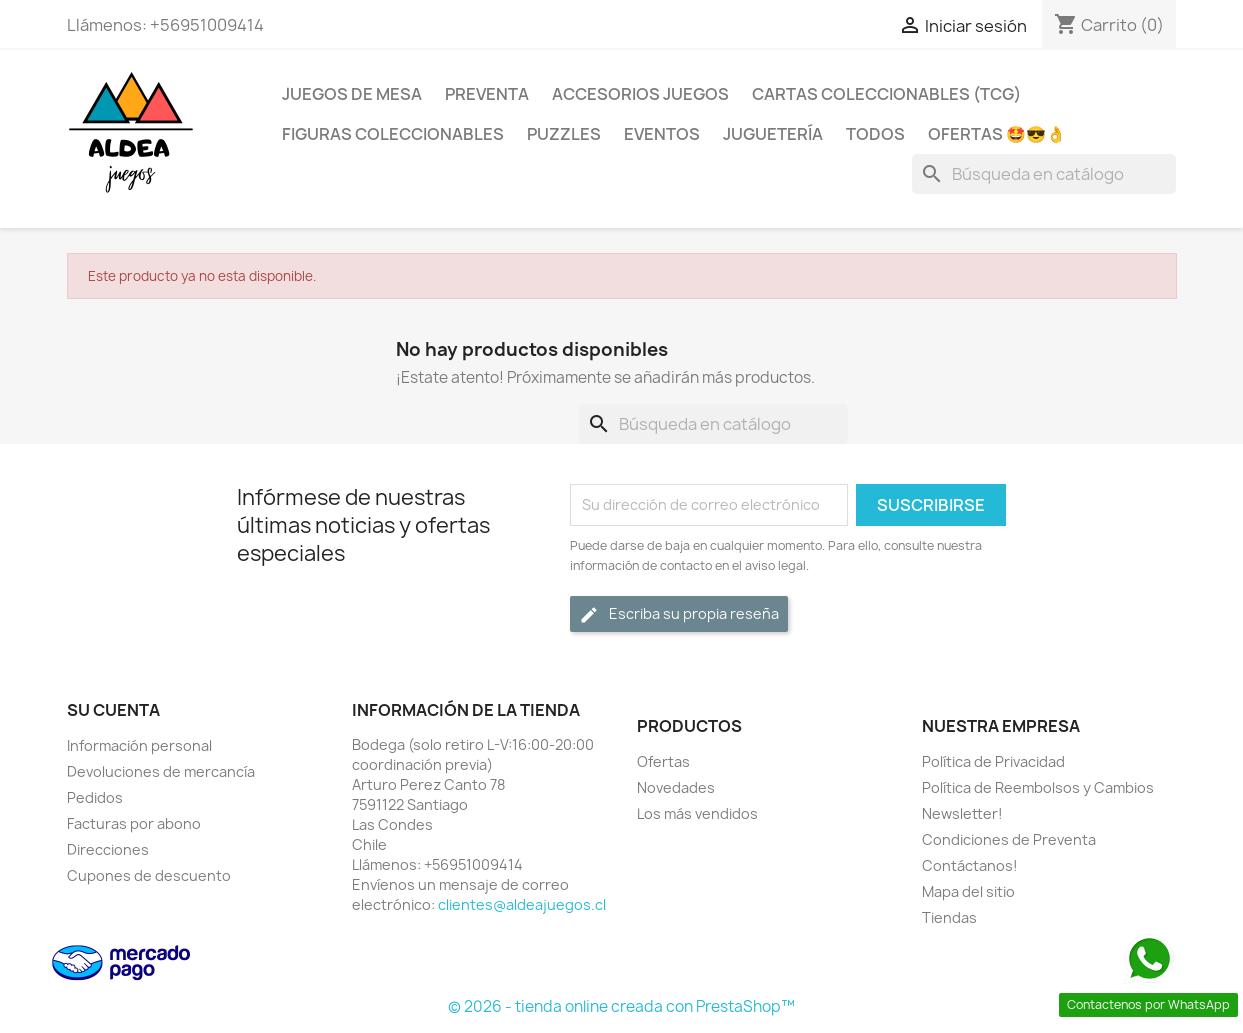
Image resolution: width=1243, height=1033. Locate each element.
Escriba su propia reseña (679, 614)
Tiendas (949, 917)
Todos (875, 134)
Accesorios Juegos (640, 94)
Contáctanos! (970, 865)
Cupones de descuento (149, 875)
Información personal (139, 745)
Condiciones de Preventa (1009, 839)
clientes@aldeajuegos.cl (522, 904)
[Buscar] (1044, 174)
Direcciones (108, 849)
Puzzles (564, 134)
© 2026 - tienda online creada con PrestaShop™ (621, 1006)
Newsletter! (962, 813)
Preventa (487, 94)
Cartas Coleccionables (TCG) (886, 94)
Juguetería (773, 134)
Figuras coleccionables (393, 134)
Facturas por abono (134, 823)
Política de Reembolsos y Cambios (1038, 787)
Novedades (676, 787)
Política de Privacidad (993, 761)
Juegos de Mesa (352, 94)
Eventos (662, 134)
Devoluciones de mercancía (161, 771)
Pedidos (95, 797)
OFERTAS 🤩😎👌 (997, 134)
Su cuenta (113, 710)
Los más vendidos (697, 813)
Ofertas (663, 761)
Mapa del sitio (968, 891)
